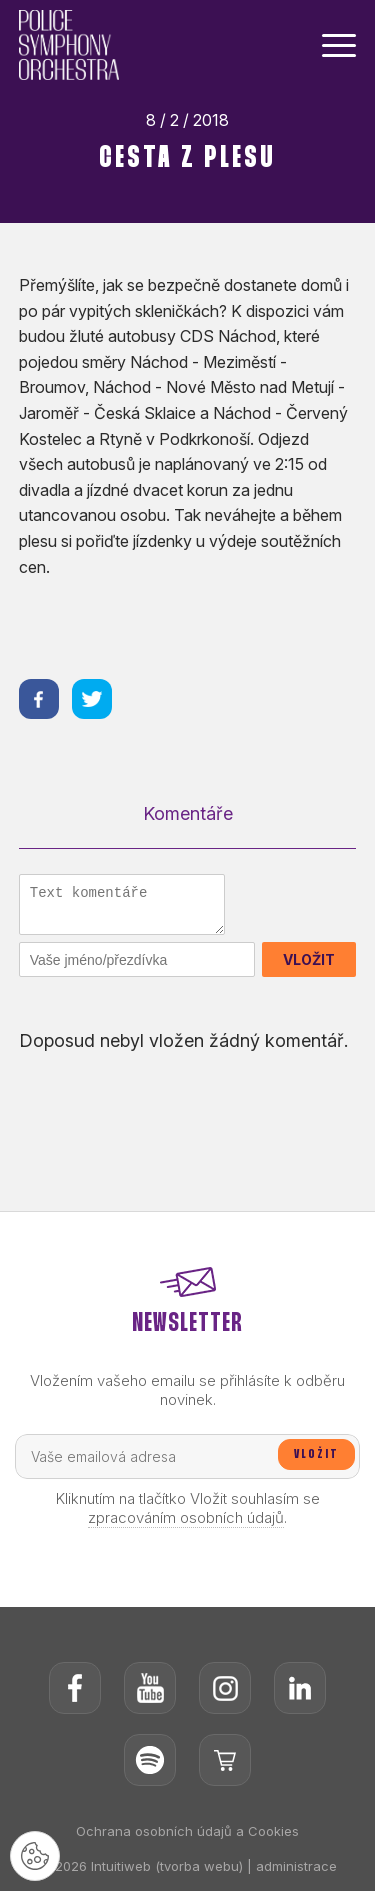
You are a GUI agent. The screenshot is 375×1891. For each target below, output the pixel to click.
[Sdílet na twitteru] (92, 699)
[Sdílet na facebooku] (39, 699)
